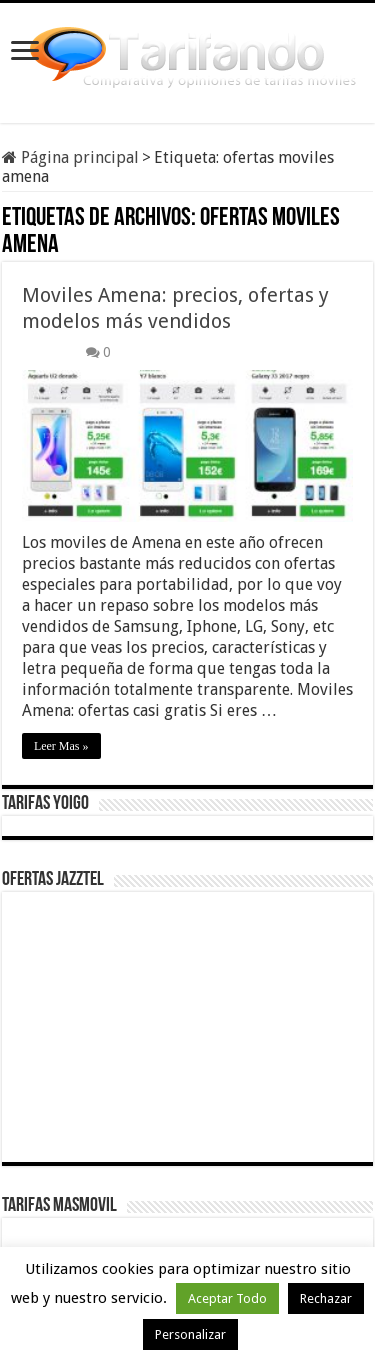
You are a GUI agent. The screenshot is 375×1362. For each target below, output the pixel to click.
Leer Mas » (61, 746)
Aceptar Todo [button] (227, 1298)
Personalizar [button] (190, 1334)
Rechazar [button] (326, 1298)
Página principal (70, 157)
